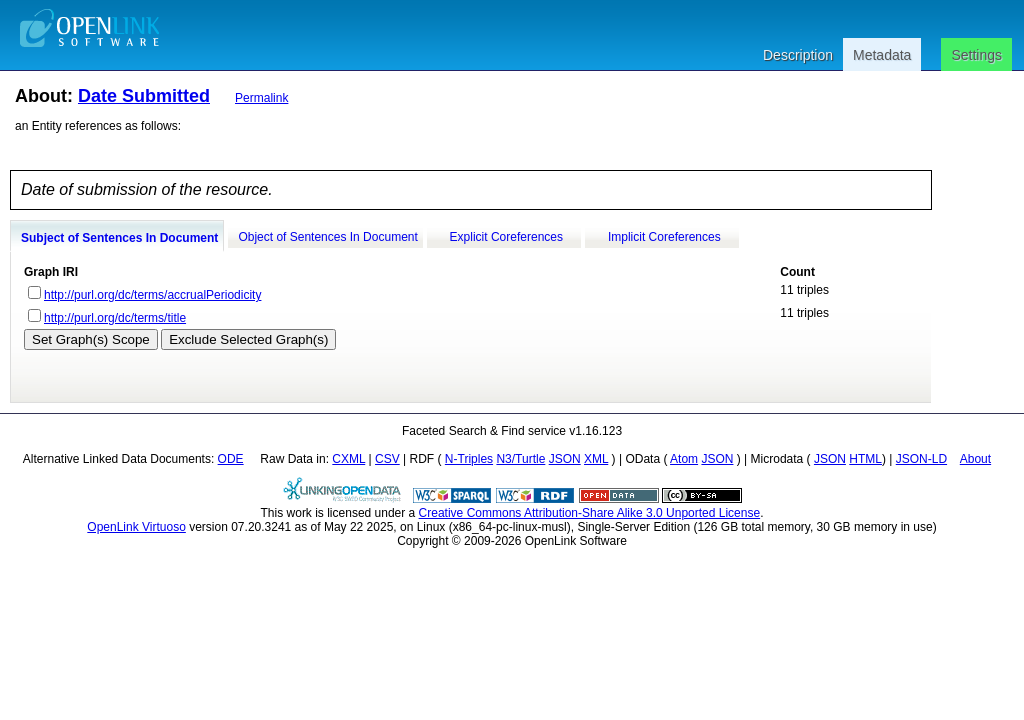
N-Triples (469, 459)
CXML (348, 459)
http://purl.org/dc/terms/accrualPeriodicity (152, 295)
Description (798, 55)
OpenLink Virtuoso (136, 527)
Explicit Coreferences (506, 237)
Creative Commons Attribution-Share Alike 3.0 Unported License (590, 513)
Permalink (261, 98)
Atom (684, 459)
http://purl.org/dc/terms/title (115, 318)
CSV (387, 459)
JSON (565, 459)
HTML (865, 459)
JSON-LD (921, 459)
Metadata (882, 55)
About (975, 459)
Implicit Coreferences (664, 237)
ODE (231, 459)
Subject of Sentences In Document (119, 238)
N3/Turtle (520, 459)
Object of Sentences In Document (327, 237)
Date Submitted (144, 96)
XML (596, 459)
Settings (976, 55)
